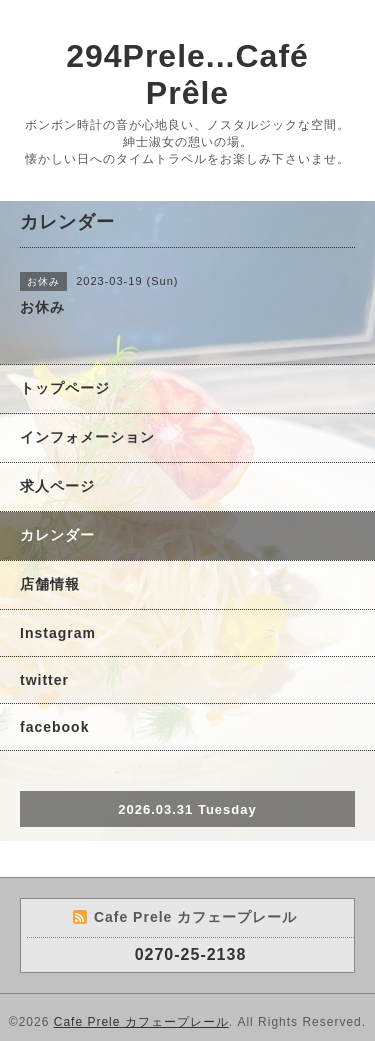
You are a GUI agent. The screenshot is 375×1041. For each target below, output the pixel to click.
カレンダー (57, 535)
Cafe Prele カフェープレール (141, 1022)
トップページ (65, 388)
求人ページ (57, 486)
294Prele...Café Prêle (187, 74)
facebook (54, 727)
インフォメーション (87, 437)
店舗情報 (50, 584)
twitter (44, 680)
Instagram (58, 633)
